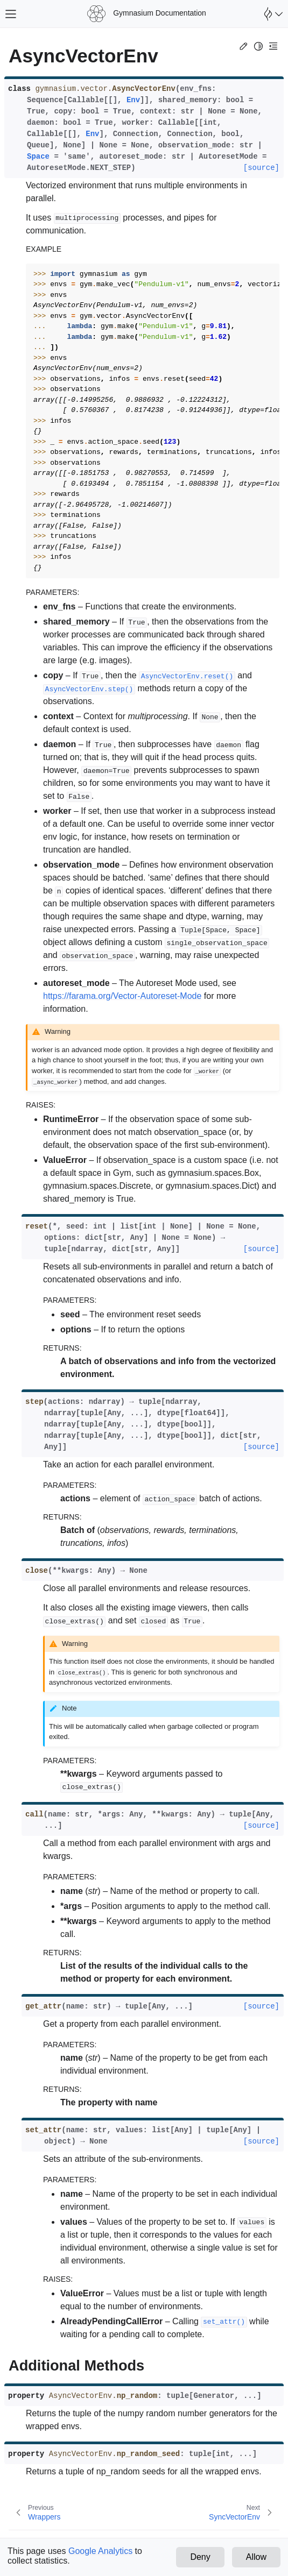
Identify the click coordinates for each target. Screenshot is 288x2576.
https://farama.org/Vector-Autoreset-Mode (122, 995)
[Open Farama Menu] (272, 14)
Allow (256, 2556)
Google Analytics (100, 2551)
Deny (200, 2556)
